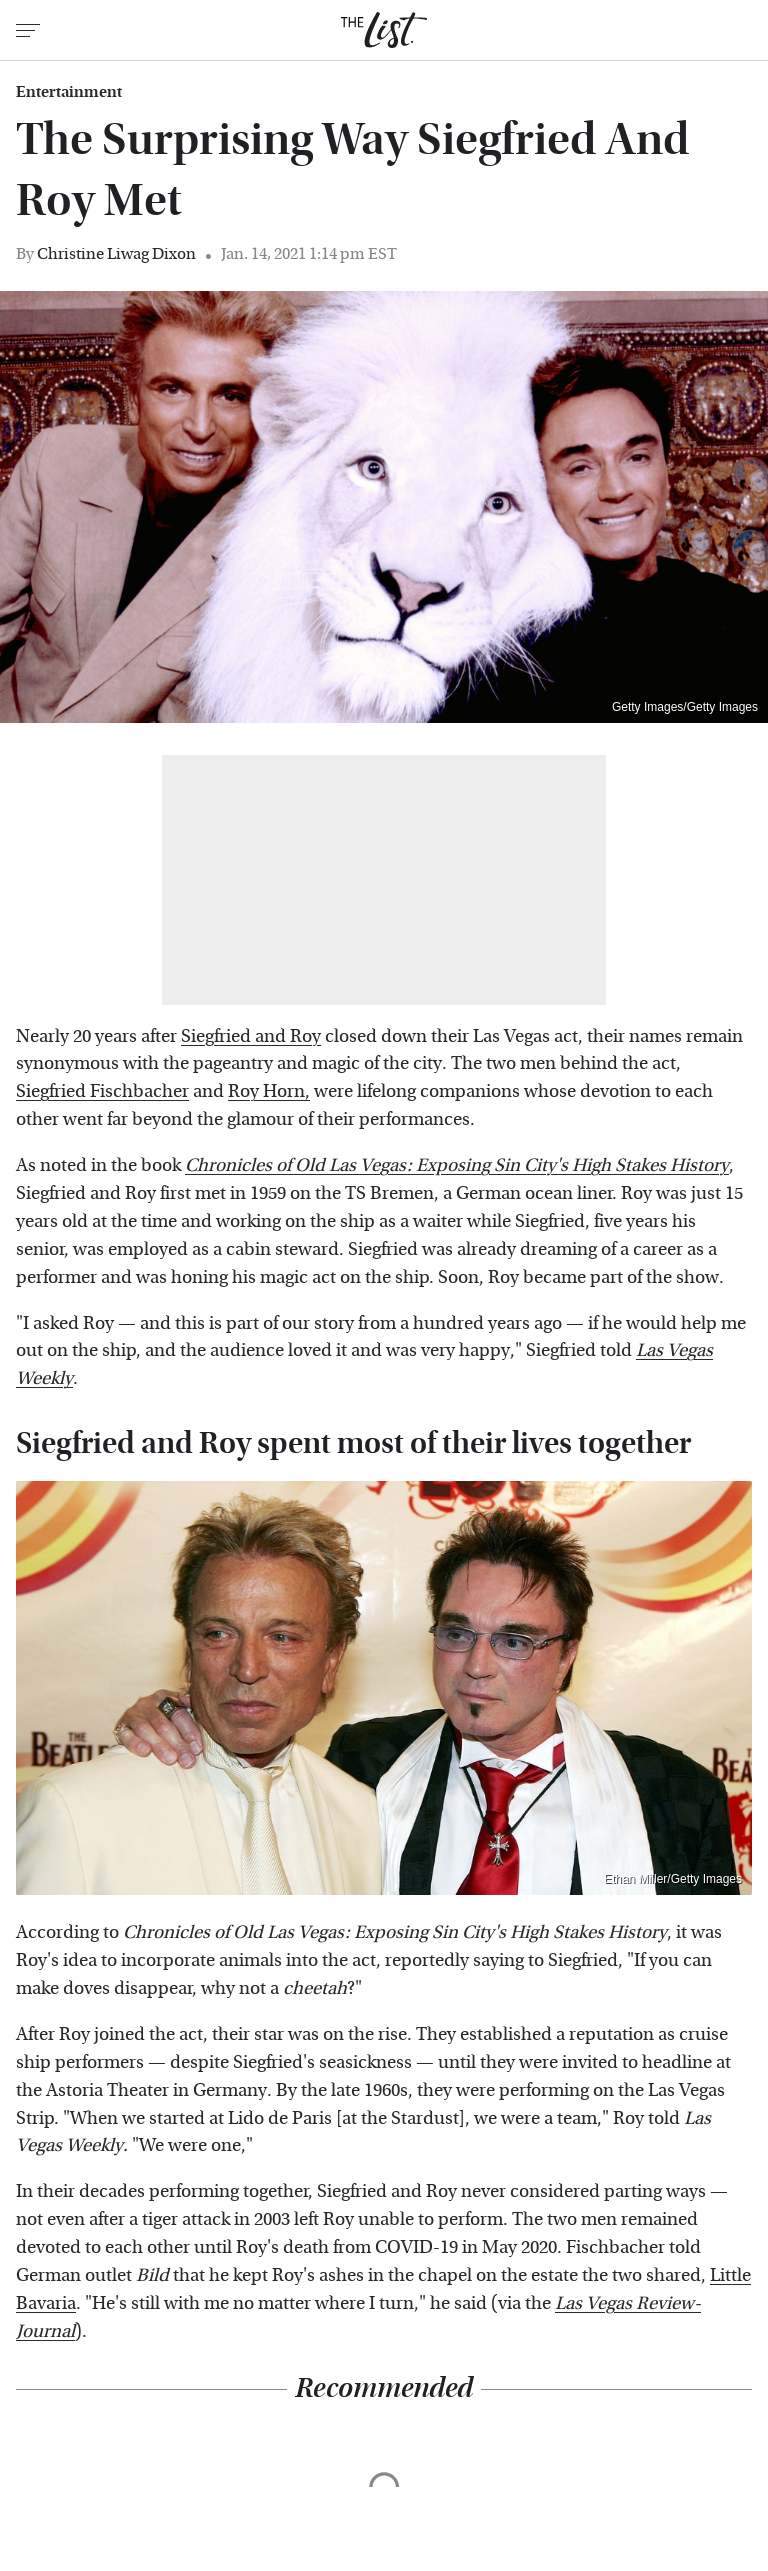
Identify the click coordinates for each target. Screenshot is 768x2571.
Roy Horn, (269, 1091)
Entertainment (69, 92)
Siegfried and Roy (251, 1036)
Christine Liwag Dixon (116, 253)
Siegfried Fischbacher (102, 1091)
